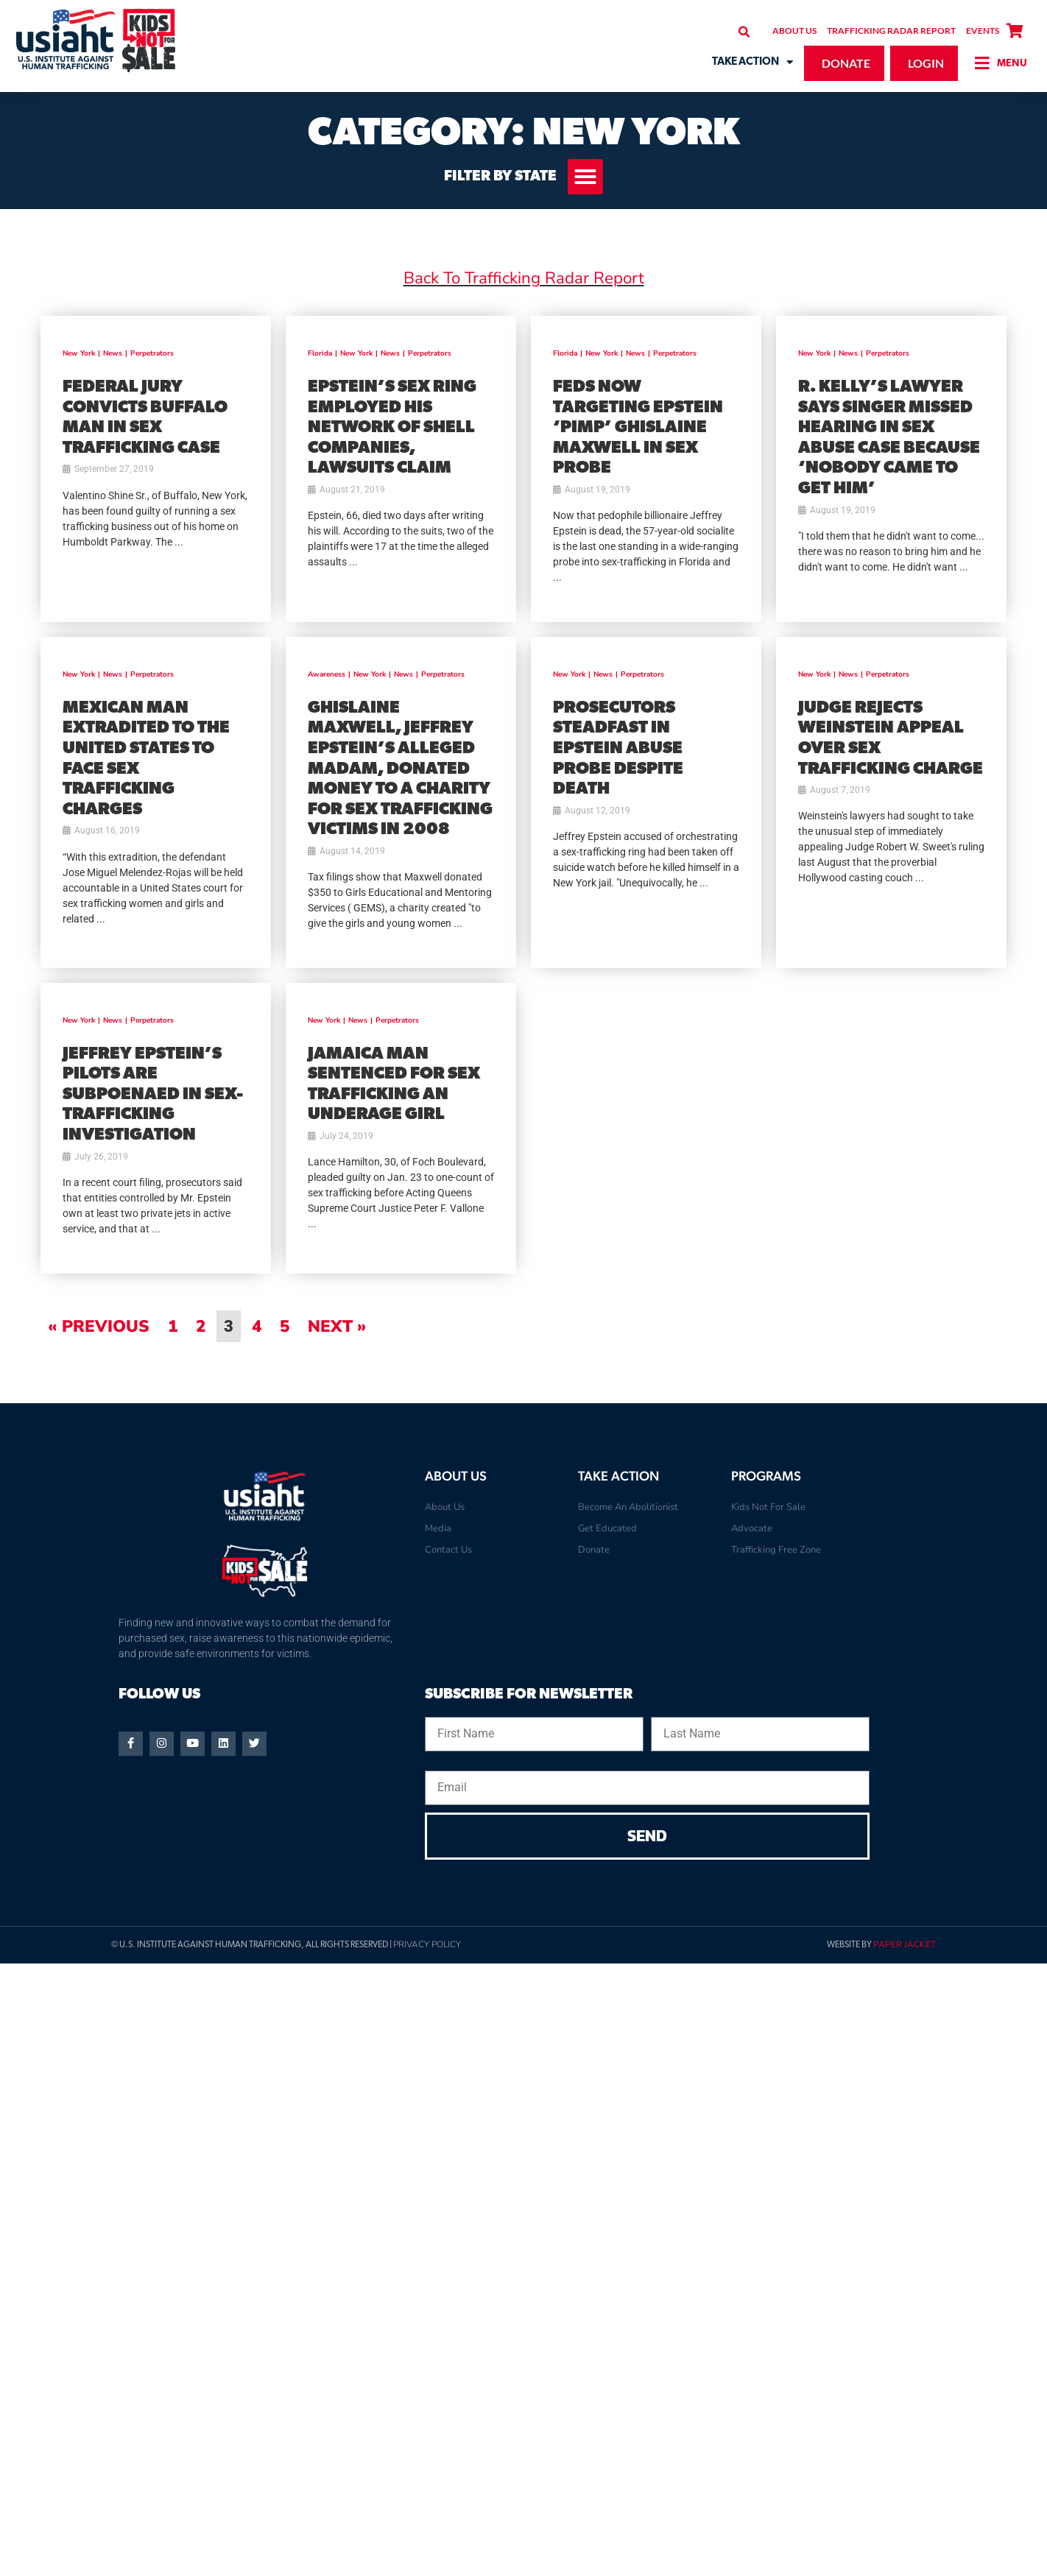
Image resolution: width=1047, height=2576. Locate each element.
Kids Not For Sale (768, 1507)
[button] (744, 32)
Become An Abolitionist (628, 1507)
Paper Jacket (904, 1944)
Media (438, 1528)
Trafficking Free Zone (776, 1549)
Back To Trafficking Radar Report (523, 278)
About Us (794, 30)
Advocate (751, 1528)
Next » (337, 1326)
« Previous (98, 1326)
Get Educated (607, 1528)
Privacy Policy (427, 1944)
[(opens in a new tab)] (155, 469)
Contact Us (448, 1549)
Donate (594, 1549)
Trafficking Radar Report (891, 30)
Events (982, 30)
